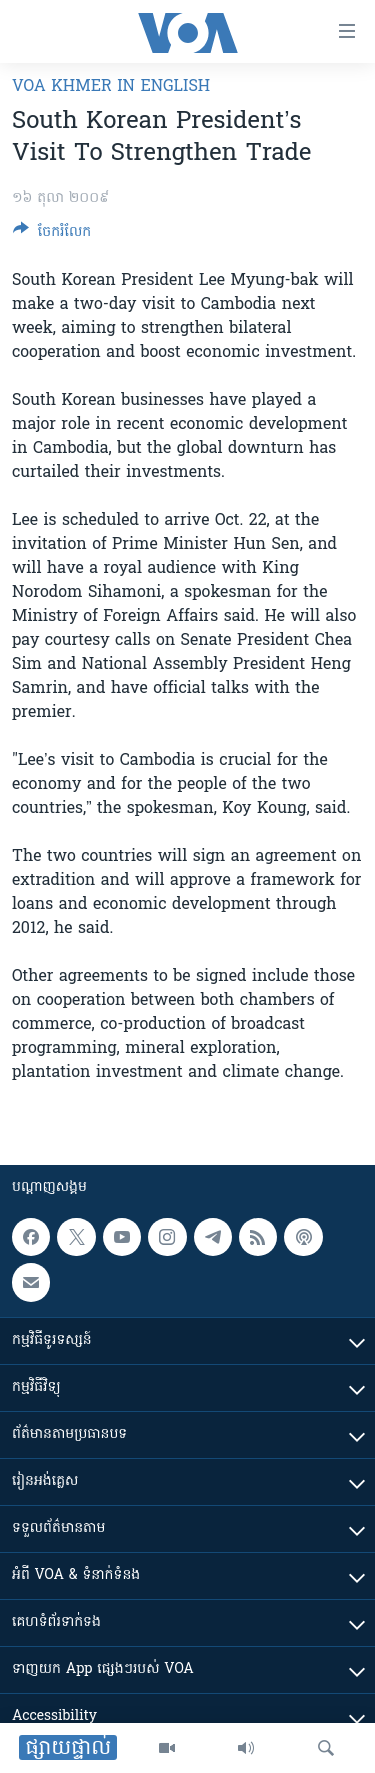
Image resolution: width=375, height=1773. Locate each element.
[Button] (52, 235)
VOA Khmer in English (111, 87)
